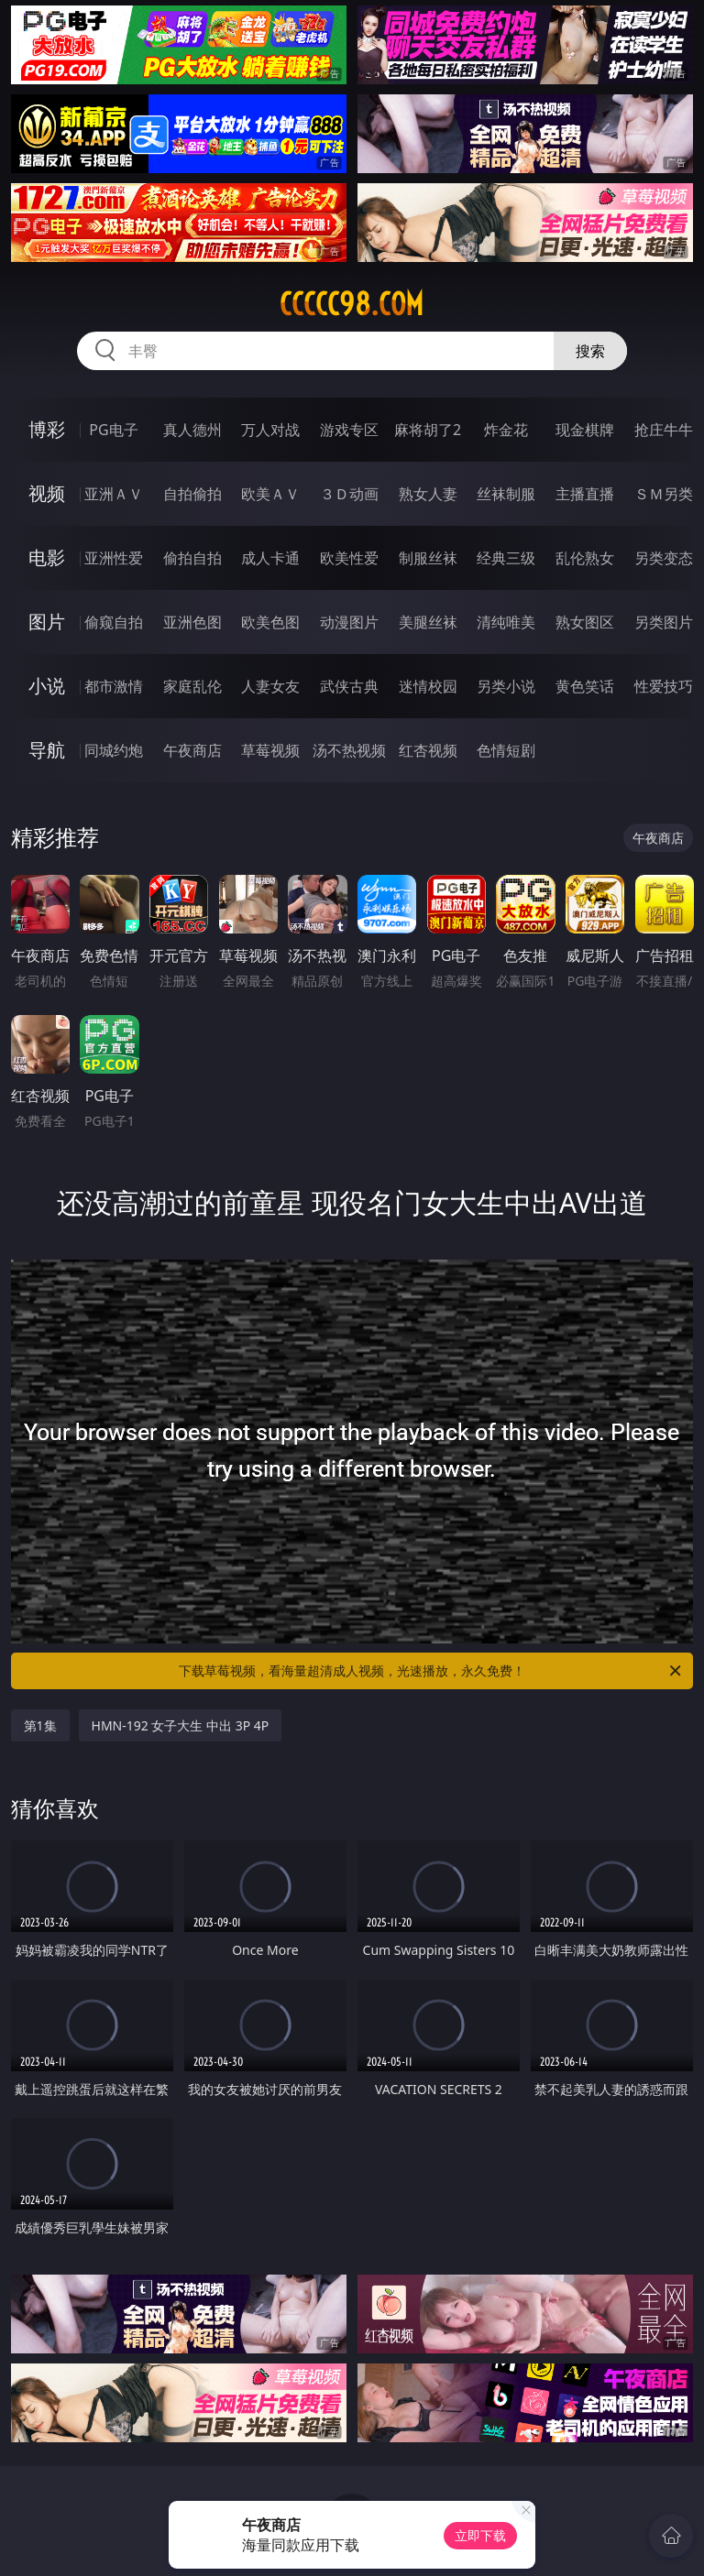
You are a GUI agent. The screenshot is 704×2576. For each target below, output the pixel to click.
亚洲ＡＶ (113, 494)
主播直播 (585, 494)
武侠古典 (349, 686)
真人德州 (192, 430)
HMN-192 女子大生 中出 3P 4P (181, 1725)
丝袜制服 (506, 494)
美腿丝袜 (428, 622)
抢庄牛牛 (663, 430)
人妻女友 (270, 686)
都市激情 (113, 686)
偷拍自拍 (192, 558)
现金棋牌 (585, 430)
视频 (46, 493)
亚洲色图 (192, 622)
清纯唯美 (506, 622)
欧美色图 (270, 622)
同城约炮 (113, 750)
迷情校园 (428, 686)
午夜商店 (192, 750)
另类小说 (506, 686)
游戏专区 (349, 430)
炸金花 (506, 430)
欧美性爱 (349, 558)
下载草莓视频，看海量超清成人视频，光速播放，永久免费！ (431, 1671)
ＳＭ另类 (663, 494)
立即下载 (480, 2535)
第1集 (40, 1725)
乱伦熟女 (585, 558)
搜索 (590, 351)
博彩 (46, 429)
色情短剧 (506, 750)
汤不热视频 (349, 750)
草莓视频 (270, 750)
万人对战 (270, 430)
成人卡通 (270, 558)
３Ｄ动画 (349, 494)
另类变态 (663, 558)
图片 (46, 621)
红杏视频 (428, 750)
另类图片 (663, 622)
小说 (46, 685)
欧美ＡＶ (270, 494)
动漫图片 (349, 622)
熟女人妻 (428, 494)
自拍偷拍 (192, 494)
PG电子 (113, 430)
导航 (46, 749)
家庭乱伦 (192, 686)
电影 (46, 557)
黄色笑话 (585, 686)
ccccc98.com (352, 304)
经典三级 (506, 558)
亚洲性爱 (113, 558)
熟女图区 (585, 622)
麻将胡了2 (427, 430)
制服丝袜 (428, 558)
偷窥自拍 (113, 622)
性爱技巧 (663, 686)
